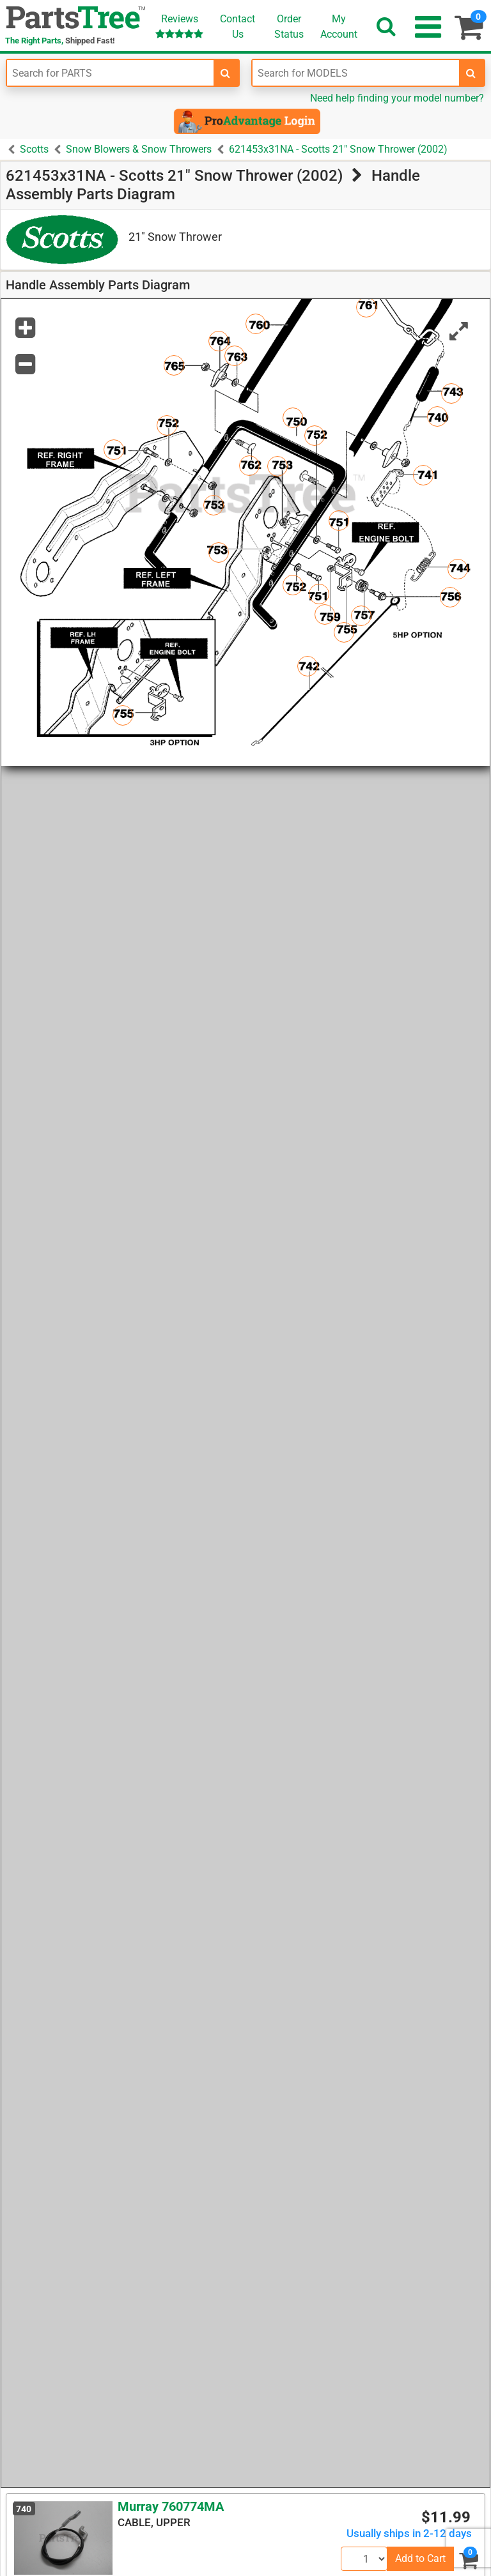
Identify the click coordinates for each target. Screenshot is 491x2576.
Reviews (179, 26)
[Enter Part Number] (110, 73)
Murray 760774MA (171, 2506)
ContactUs (237, 26)
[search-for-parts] (225, 73)
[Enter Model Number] (356, 73)
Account (338, 26)
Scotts (34, 149)
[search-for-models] (471, 73)
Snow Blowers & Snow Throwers (139, 149)
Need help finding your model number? (397, 98)
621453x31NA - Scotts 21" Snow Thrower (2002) (338, 149)
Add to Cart (420, 2558)
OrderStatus (289, 26)
